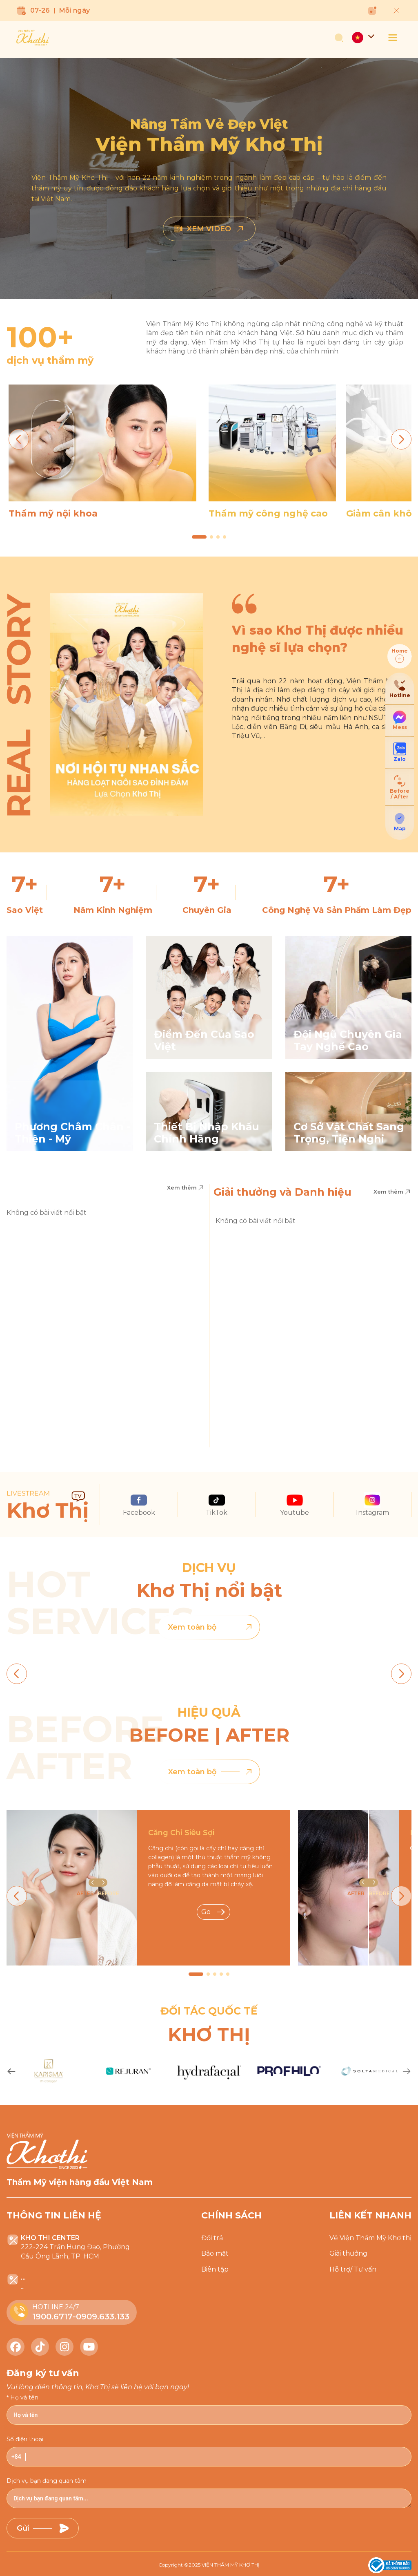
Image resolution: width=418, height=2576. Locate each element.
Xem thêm (186, 1188)
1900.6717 (52, 2316)
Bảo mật (215, 2253)
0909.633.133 (102, 2316)
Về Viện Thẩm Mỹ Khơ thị (370, 2238)
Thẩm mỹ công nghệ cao (268, 513)
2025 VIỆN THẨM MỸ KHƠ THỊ (224, 2565)
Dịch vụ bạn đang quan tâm (47, 2480)
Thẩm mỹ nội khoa (53, 513)
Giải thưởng (348, 2253)
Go (213, 1912)
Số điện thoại (25, 2439)
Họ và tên (24, 2397)
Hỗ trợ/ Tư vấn (352, 2269)
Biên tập (215, 2269)
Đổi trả (212, 2238)
